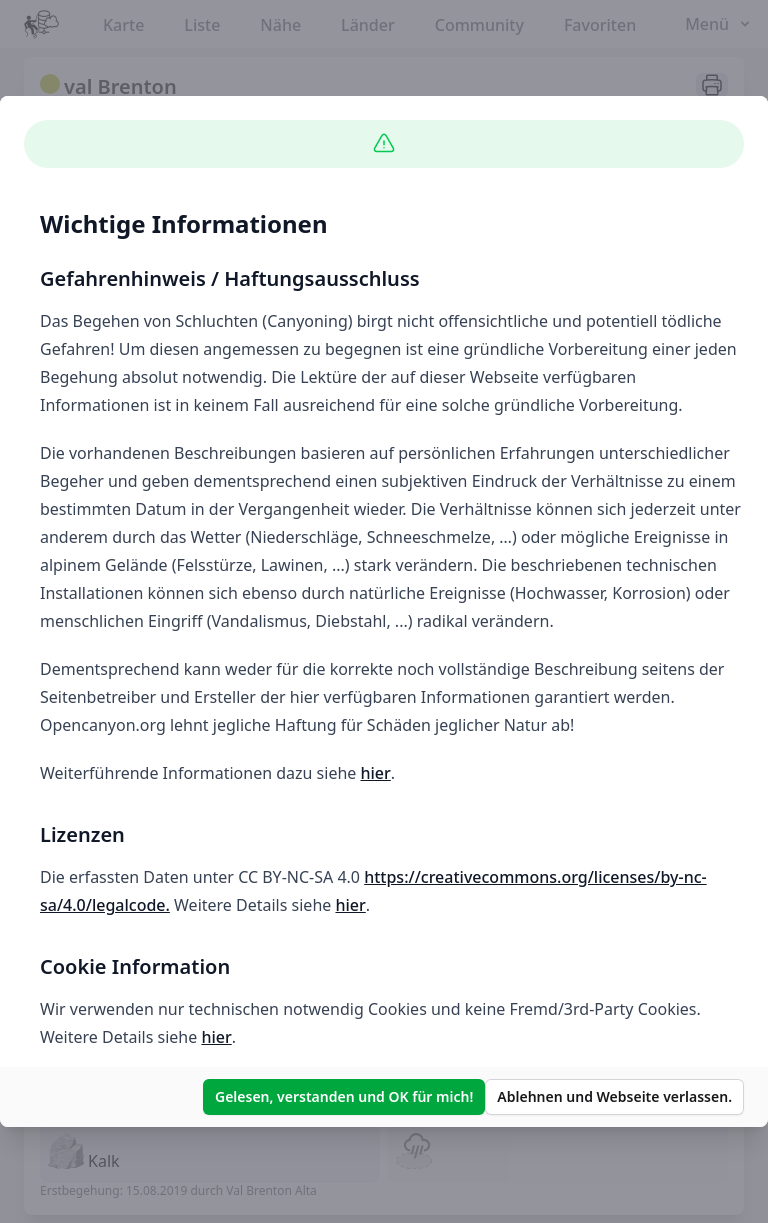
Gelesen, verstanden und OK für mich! (344, 1096)
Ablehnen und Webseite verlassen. (614, 1096)
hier (375, 773)
